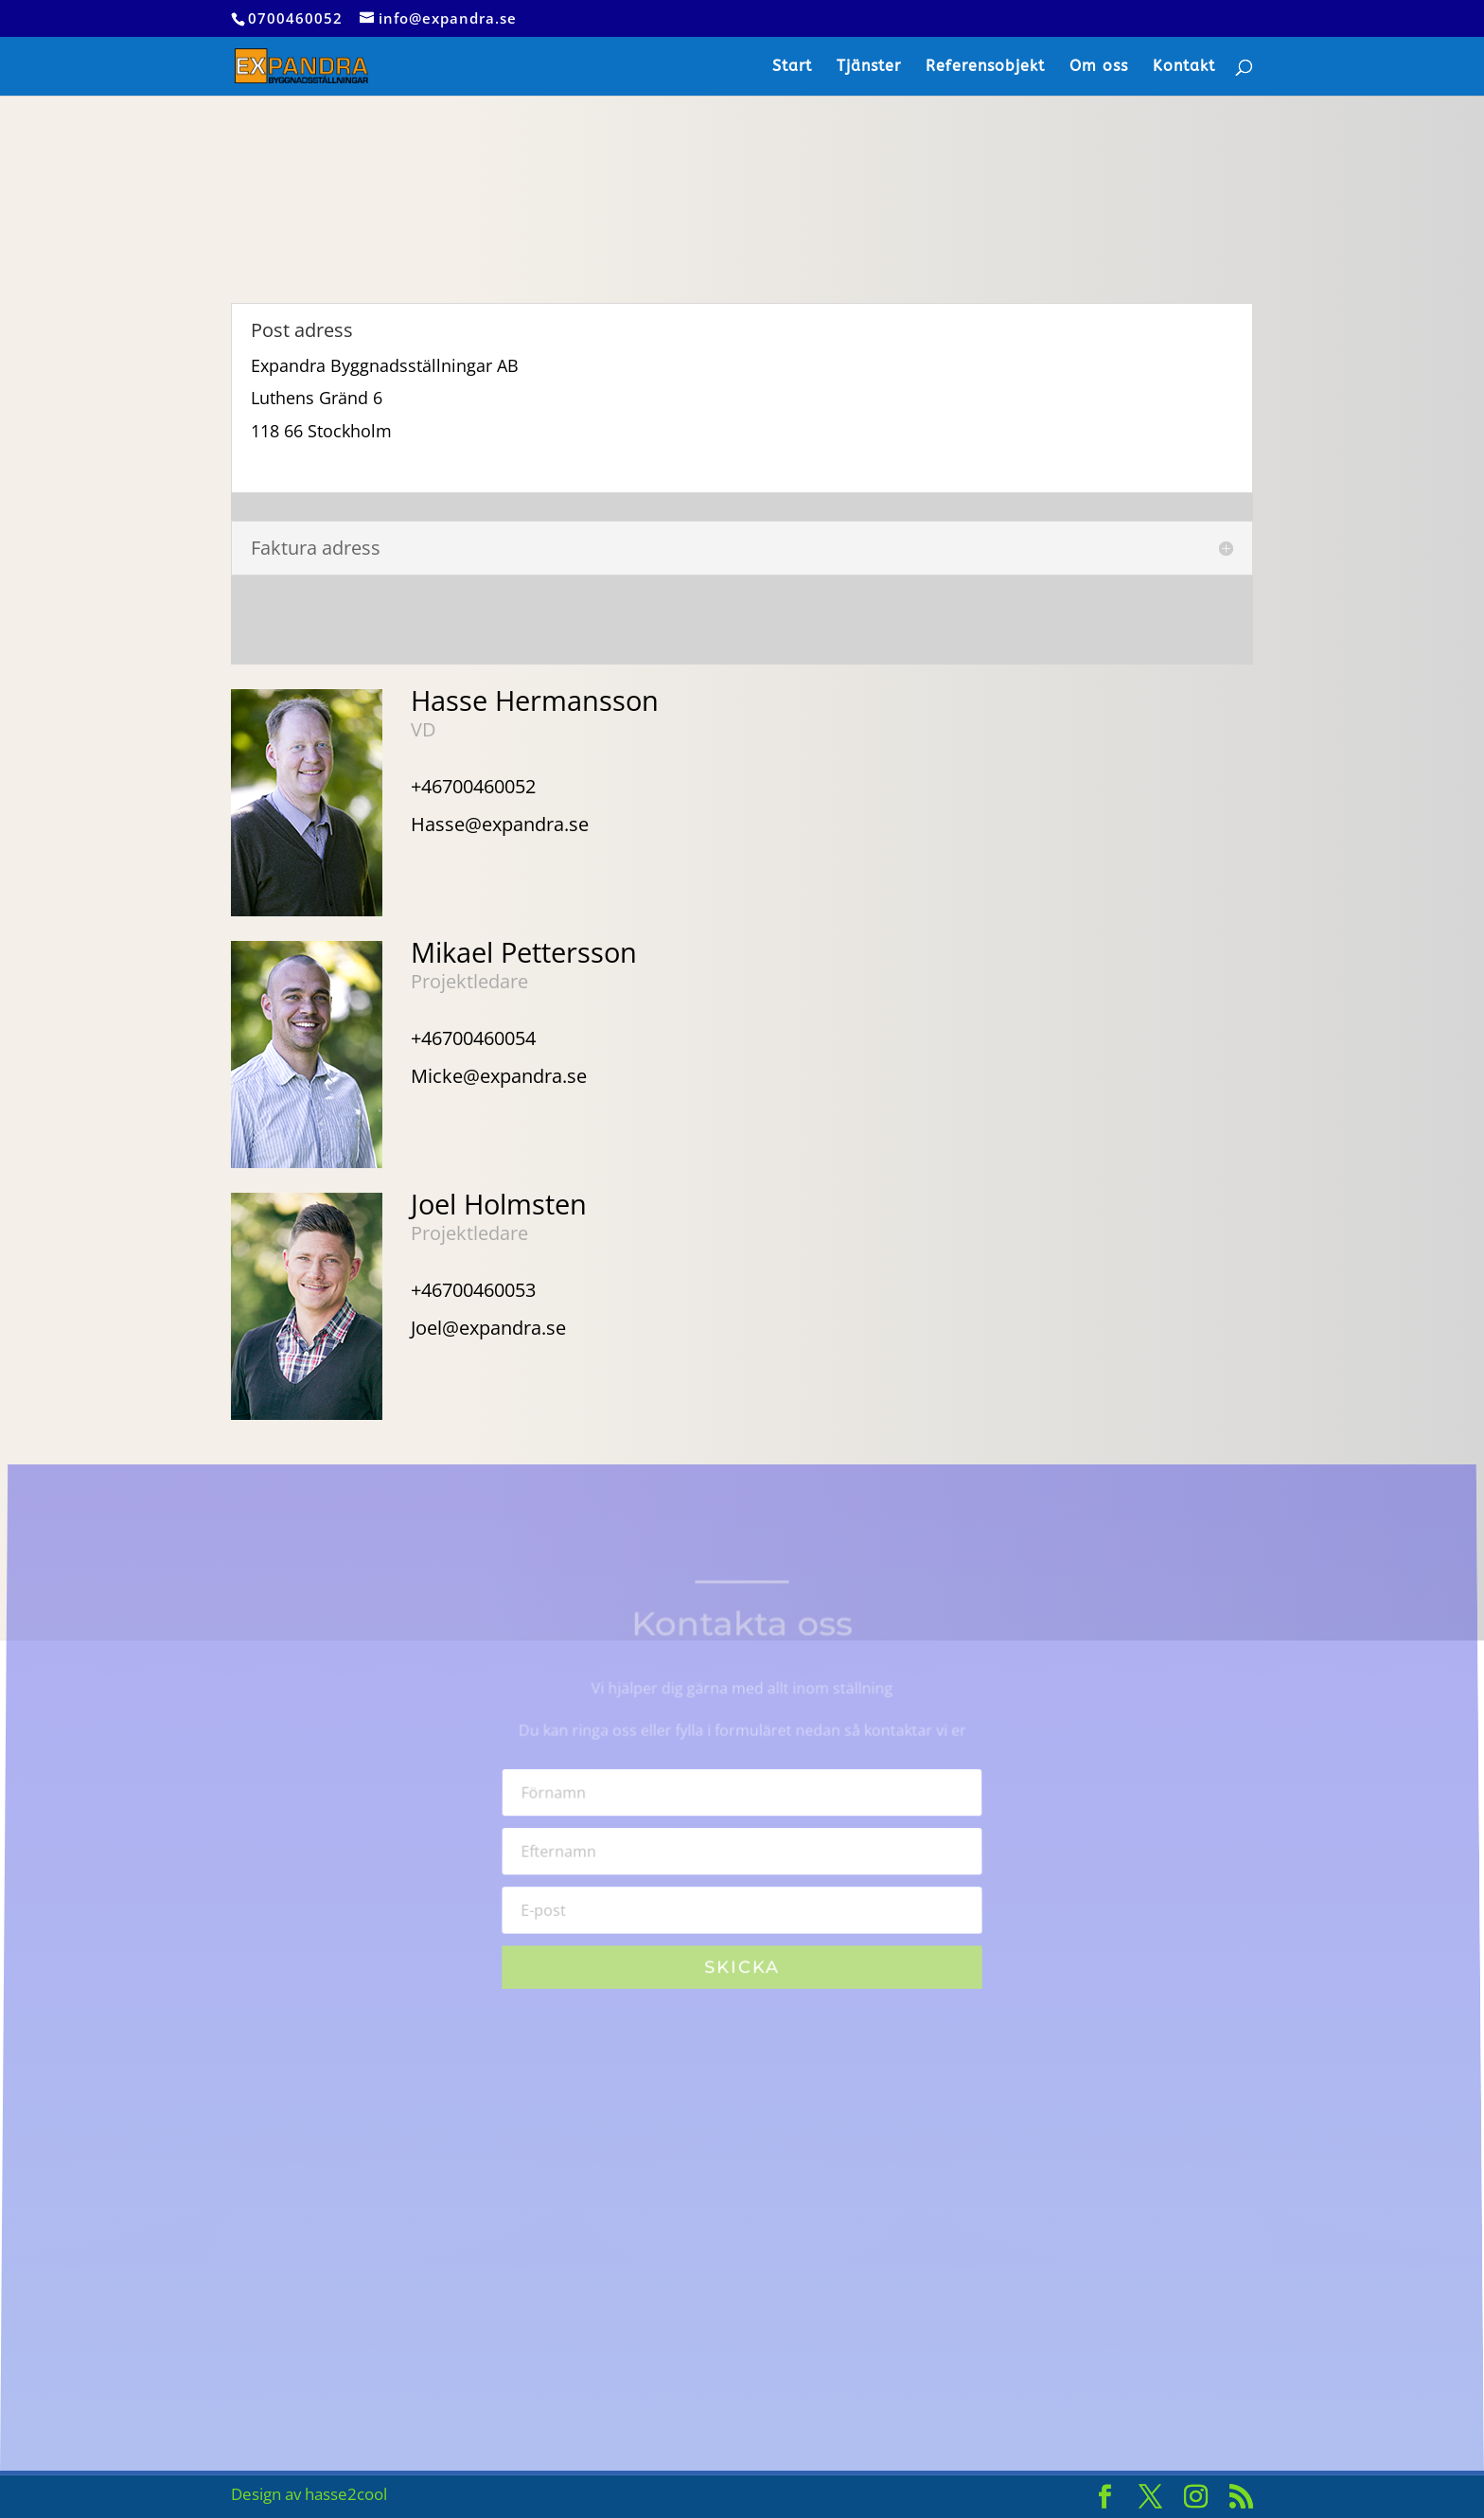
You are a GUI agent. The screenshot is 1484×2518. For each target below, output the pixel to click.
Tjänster (869, 67)
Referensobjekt (985, 67)
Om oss (1098, 67)
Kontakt (1184, 67)
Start (792, 67)
